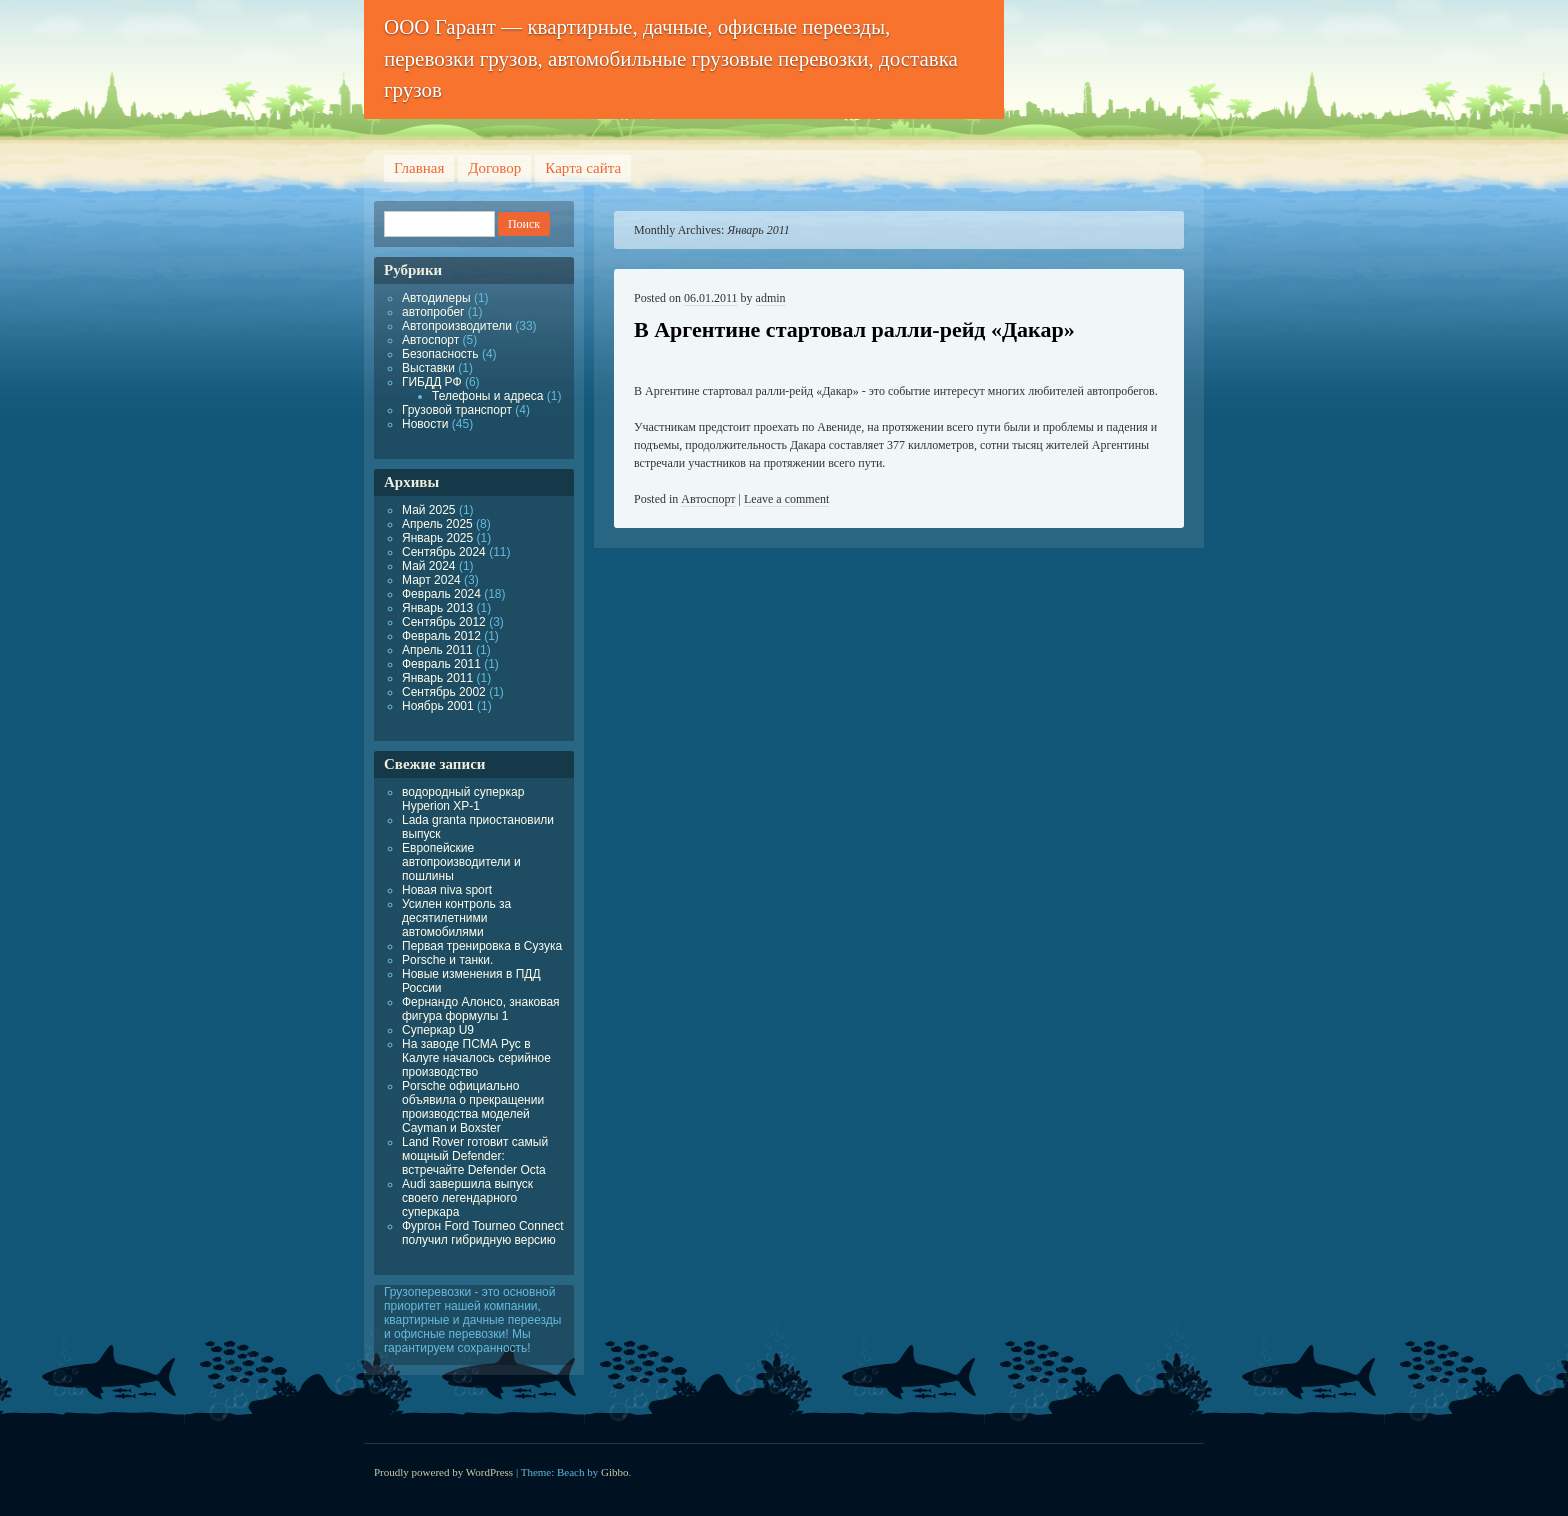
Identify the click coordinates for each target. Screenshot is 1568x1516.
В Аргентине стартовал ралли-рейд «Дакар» (854, 329)
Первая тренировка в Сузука (482, 946)
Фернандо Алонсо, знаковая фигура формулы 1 (481, 1009)
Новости (425, 424)
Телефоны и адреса (487, 396)
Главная (419, 168)
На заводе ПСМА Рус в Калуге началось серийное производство (476, 1058)
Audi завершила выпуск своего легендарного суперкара (467, 1198)
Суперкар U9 (438, 1030)
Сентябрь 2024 (444, 552)
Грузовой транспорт (457, 410)
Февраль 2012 (441, 636)
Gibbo (615, 1472)
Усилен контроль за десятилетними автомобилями (456, 918)
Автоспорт (708, 499)
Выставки (428, 368)
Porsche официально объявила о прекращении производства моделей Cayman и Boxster (473, 1107)
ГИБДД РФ (432, 382)
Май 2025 (429, 510)
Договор (494, 168)
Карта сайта (583, 168)
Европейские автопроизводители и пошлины (461, 862)
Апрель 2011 (437, 650)
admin (771, 298)
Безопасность (440, 354)
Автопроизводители (457, 326)
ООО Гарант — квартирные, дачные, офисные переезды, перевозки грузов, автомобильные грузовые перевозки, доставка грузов (671, 58)
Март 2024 (431, 580)
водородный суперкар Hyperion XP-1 (463, 799)
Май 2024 (429, 566)
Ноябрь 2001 (438, 706)
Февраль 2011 (441, 664)
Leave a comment (786, 499)
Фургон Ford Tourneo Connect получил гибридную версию (483, 1233)
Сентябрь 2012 (444, 622)
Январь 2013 (437, 608)
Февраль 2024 (441, 594)
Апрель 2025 (437, 524)
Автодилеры (436, 298)
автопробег (433, 312)
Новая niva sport (447, 890)
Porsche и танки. (447, 960)
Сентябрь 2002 (444, 692)
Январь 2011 (437, 678)
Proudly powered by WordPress (443, 1472)
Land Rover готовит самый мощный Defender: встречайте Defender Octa (475, 1156)
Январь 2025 (437, 538)
